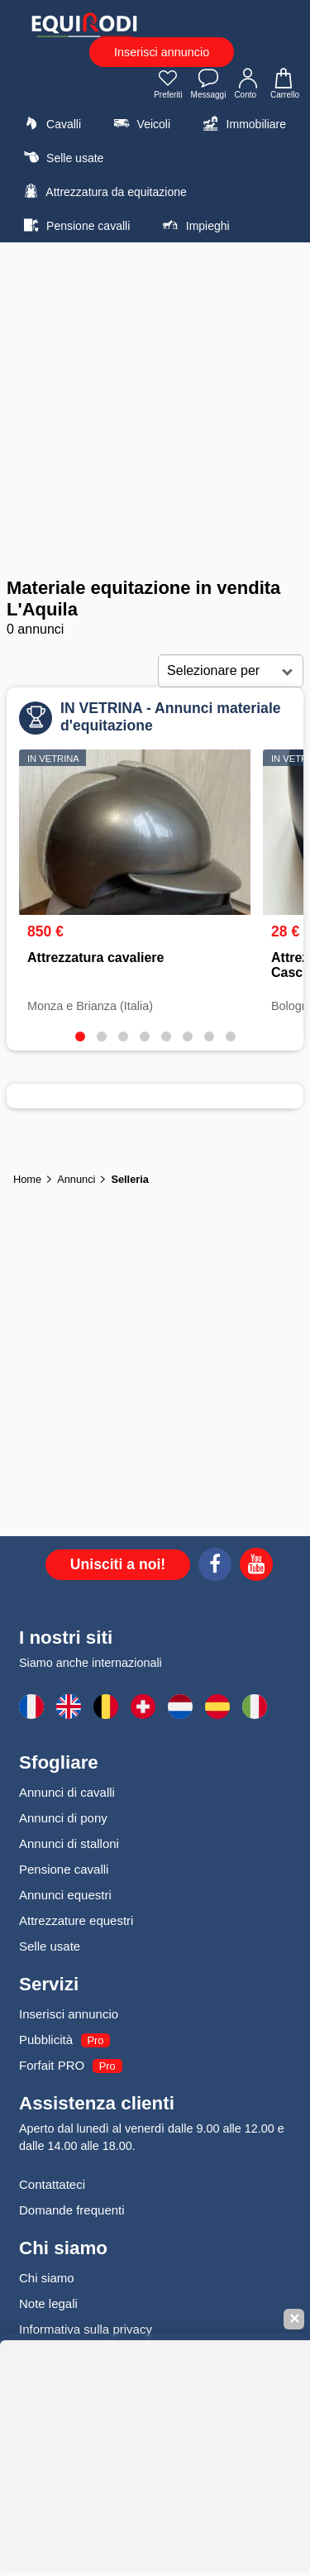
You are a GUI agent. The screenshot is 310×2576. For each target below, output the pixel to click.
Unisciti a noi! (117, 1564)
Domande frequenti (72, 2210)
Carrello (284, 85)
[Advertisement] (155, 410)
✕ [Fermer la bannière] (294, 2319)
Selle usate (61, 157)
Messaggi (209, 85)
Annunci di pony (63, 1818)
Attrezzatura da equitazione (103, 191)
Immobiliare (242, 123)
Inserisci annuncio (161, 52)
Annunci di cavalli (67, 1792)
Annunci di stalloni (69, 1843)
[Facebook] (214, 1566)
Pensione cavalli (74, 225)
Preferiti (168, 85)
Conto (248, 85)
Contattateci (52, 2184)
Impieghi (194, 225)
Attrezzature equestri (76, 1920)
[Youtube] (256, 1566)
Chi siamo (46, 2278)
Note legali (48, 2303)
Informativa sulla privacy (85, 2329)
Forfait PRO (51, 2065)
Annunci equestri (65, 1895)
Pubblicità (46, 2040)
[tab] (80, 1036)
